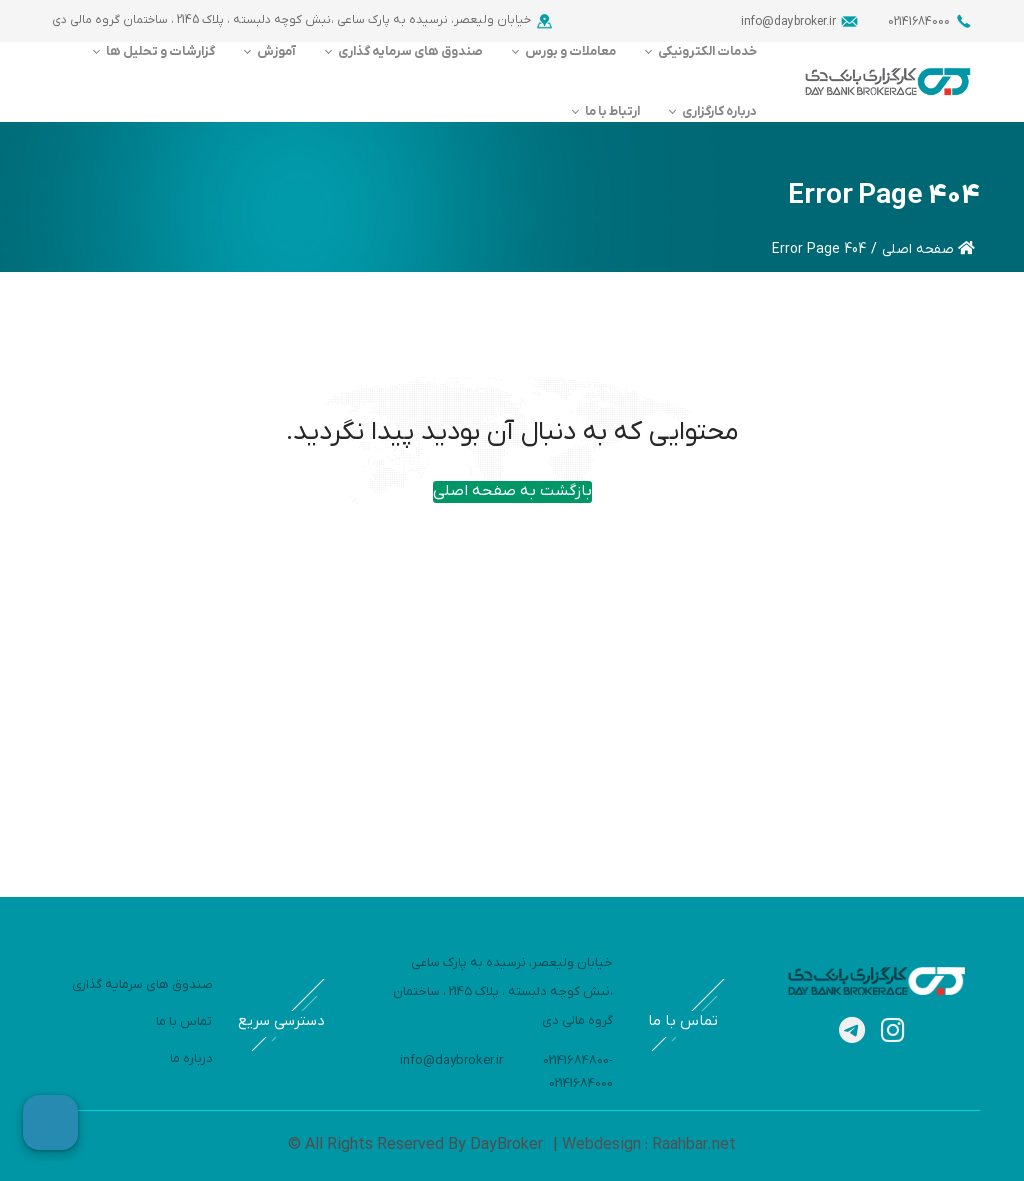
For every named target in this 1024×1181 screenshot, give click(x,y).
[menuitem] (698, 52)
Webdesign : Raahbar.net (647, 1145)
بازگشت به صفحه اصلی (512, 491)
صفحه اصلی (928, 249)
